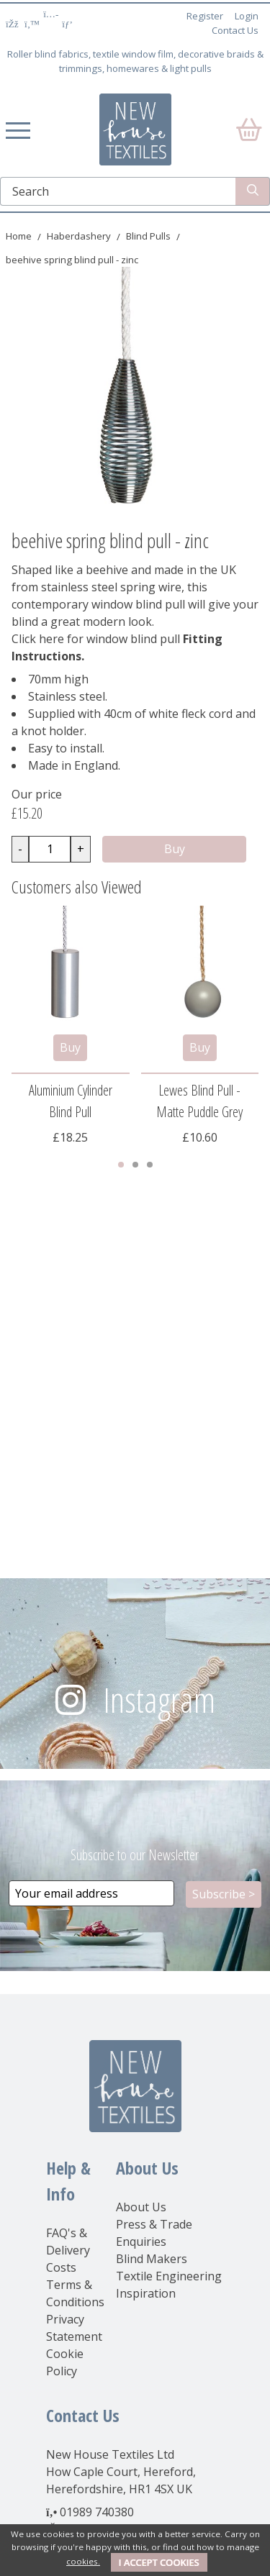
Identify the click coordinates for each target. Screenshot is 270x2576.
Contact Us (235, 30)
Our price (37, 794)
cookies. (83, 2561)
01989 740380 (97, 2512)
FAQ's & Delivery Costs (68, 2250)
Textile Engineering (169, 2276)
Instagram (159, 1699)
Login (246, 15)
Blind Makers (151, 2259)
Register (204, 15)
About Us (141, 2207)
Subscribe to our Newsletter (135, 1855)
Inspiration (146, 2293)
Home (19, 235)
